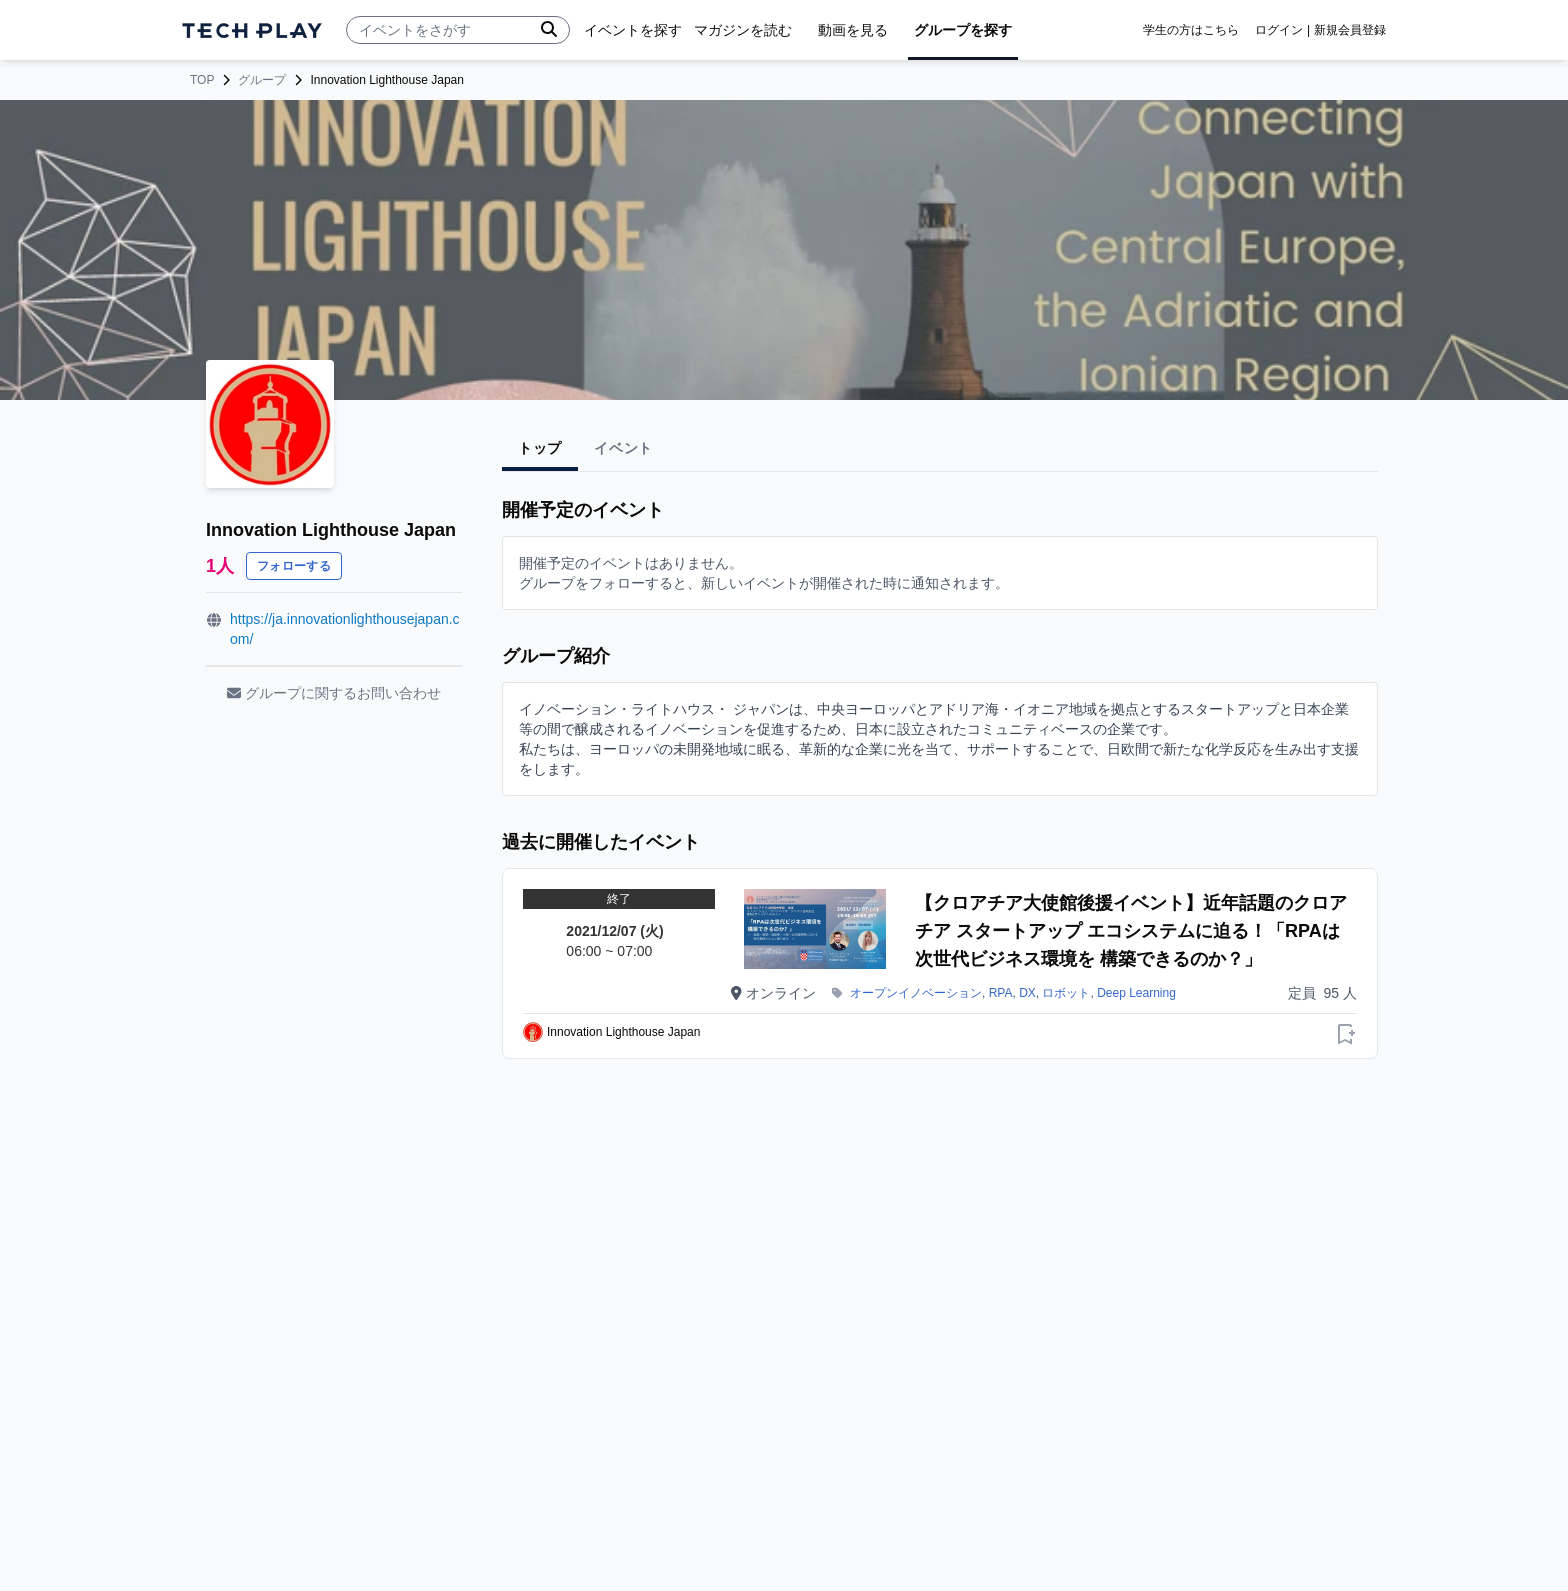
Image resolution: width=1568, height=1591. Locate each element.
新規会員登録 (1350, 30)
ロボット (1066, 993)
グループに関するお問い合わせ (334, 693)
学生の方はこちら (1191, 30)
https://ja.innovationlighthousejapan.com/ (345, 629)
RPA (1001, 993)
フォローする (294, 566)
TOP (202, 80)
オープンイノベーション (916, 993)
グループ (262, 80)
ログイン (1279, 30)
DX (1027, 993)
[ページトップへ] (252, 30)
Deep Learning (1136, 993)
